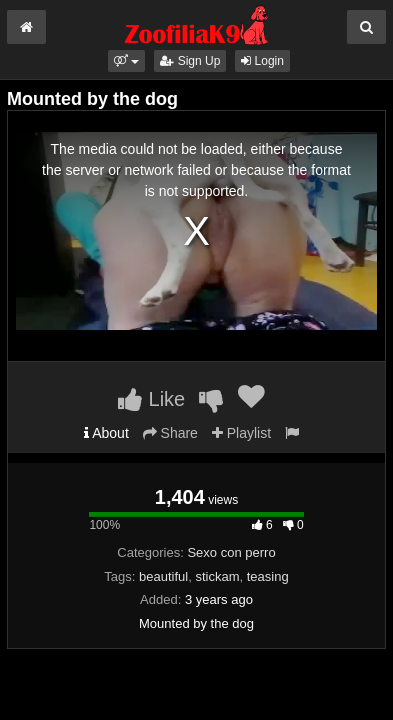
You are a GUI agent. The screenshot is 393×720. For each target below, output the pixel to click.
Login (262, 61)
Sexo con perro (231, 552)
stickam (217, 576)
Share (170, 433)
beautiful (163, 576)
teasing (268, 576)
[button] (126, 61)
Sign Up (190, 61)
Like (151, 399)
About (106, 433)
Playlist (241, 433)
